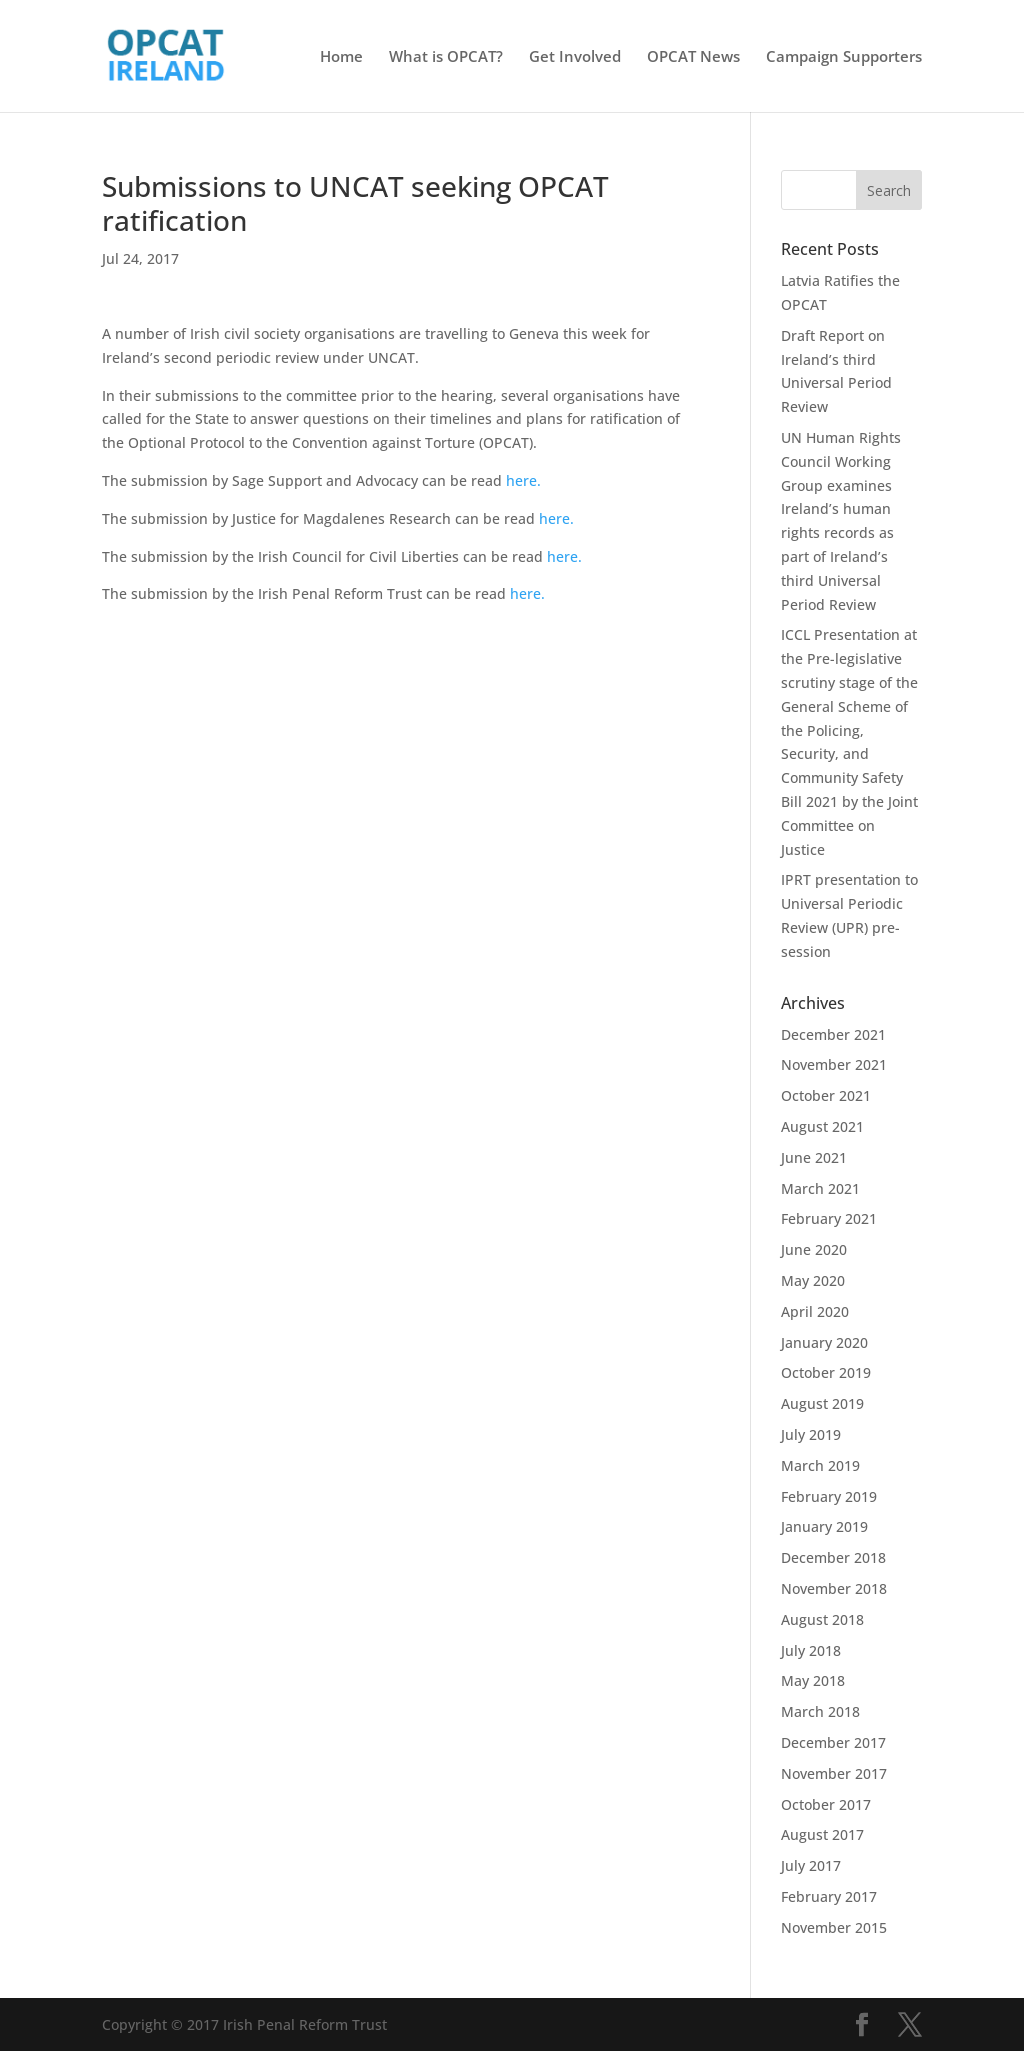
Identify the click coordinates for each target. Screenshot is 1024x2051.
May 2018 (813, 1680)
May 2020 (813, 1280)
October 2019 (826, 1372)
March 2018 (820, 1711)
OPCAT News (693, 57)
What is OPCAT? (446, 57)
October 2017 (826, 1804)
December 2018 (833, 1557)
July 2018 (811, 1650)
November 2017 (834, 1773)
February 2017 (829, 1896)
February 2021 (829, 1218)
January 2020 (824, 1342)
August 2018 (822, 1619)
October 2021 (826, 1095)
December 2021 (833, 1034)
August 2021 (822, 1126)
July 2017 (811, 1865)
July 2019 (811, 1434)
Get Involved (575, 57)
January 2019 (824, 1526)
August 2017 (822, 1834)
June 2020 (814, 1249)
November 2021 (834, 1064)
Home (341, 57)
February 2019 (829, 1496)
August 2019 (822, 1403)
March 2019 (820, 1465)
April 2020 (815, 1311)
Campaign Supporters (844, 57)
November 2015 (834, 1927)
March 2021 (820, 1188)
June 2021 (814, 1157)
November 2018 (834, 1588)
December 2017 (833, 1742)
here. (523, 480)
